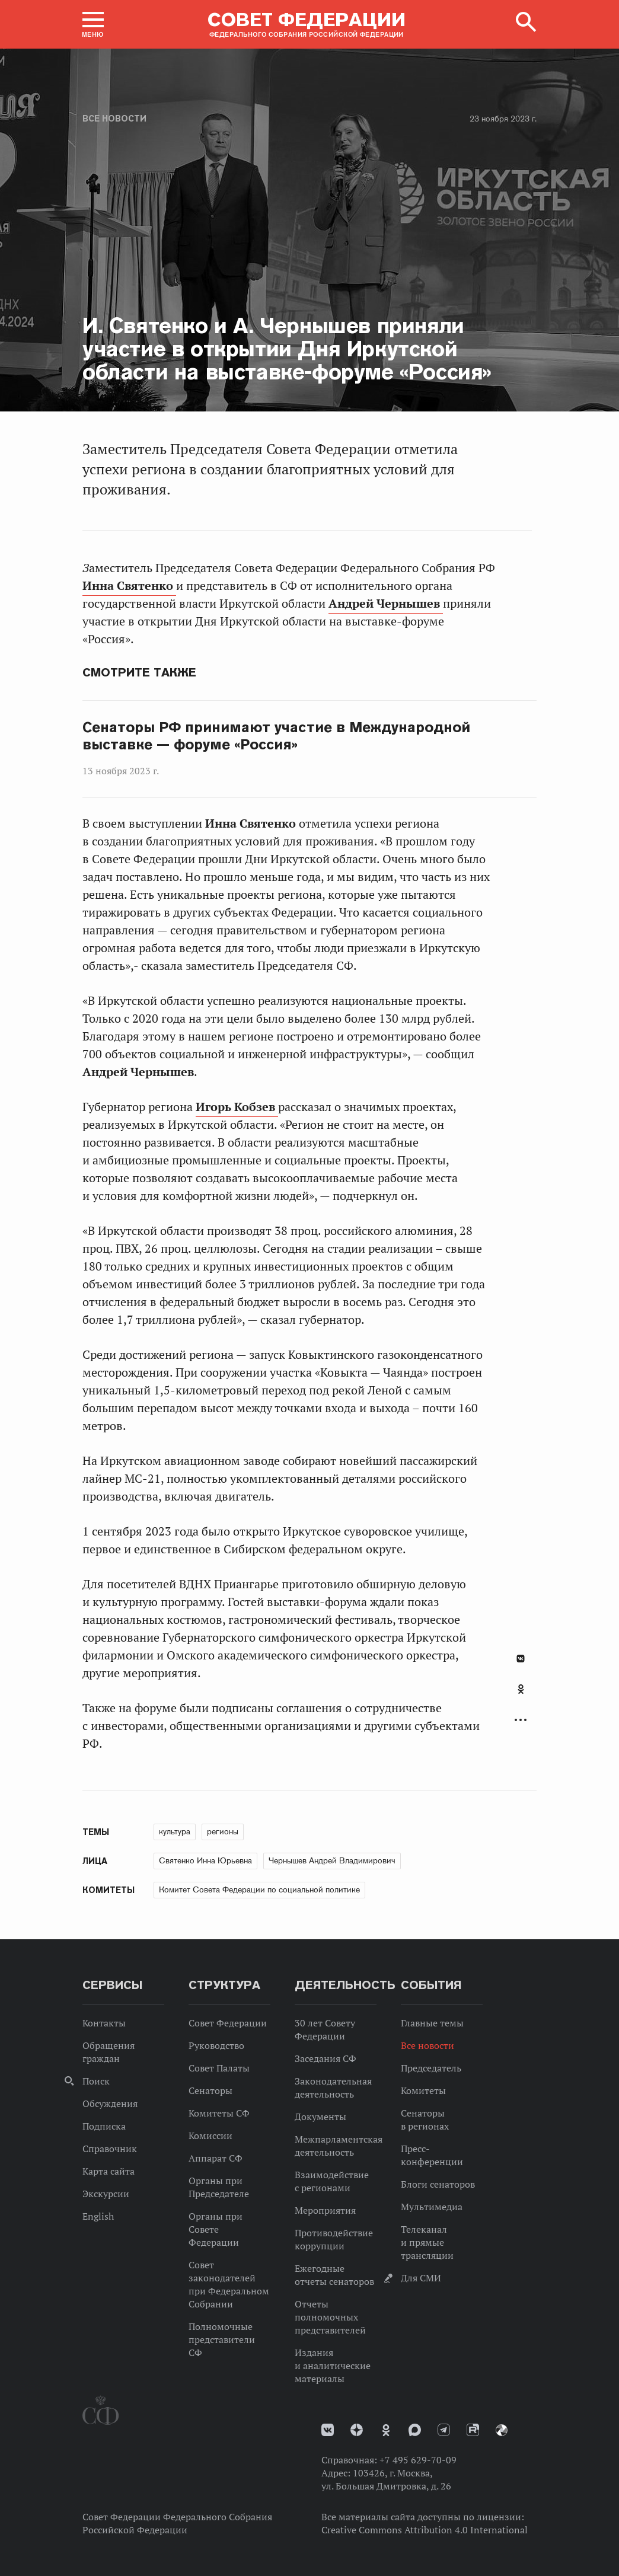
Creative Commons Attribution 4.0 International (424, 2530)
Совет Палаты (219, 2068)
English (98, 2216)
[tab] (520, 1695)
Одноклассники (521, 1689)
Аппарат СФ (216, 2158)
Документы (320, 2116)
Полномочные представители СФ (222, 2339)
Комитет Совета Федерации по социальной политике (259, 1889)
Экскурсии (105, 2194)
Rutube (473, 2430)
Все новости (114, 118)
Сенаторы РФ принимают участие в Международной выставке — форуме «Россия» (276, 736)
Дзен (356, 2430)
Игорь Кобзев (237, 1107)
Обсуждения (110, 2103)
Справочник (109, 2148)
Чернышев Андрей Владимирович (332, 1860)
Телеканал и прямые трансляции (427, 2242)
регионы (222, 1831)
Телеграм (444, 2430)
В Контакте (520, 1658)
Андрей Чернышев (385, 603)
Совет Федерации (228, 2023)
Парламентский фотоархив (502, 2430)
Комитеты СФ (219, 2113)
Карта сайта (108, 2171)
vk (327, 2430)
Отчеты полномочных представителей (330, 2317)
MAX (415, 2430)
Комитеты (423, 2090)
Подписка (104, 2126)
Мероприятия (325, 2210)
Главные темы (432, 2023)
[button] (93, 24)
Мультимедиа (431, 2207)
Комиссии (210, 2135)
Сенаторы (210, 2090)
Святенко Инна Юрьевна (205, 1860)
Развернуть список (521, 1720)
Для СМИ (421, 2278)
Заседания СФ (325, 2058)
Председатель (431, 2068)
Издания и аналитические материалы (333, 2366)
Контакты (104, 2023)
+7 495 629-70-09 (418, 2460)
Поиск (96, 2081)
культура (174, 1831)
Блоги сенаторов (438, 2184)
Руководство (216, 2045)
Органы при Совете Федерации (216, 2229)
